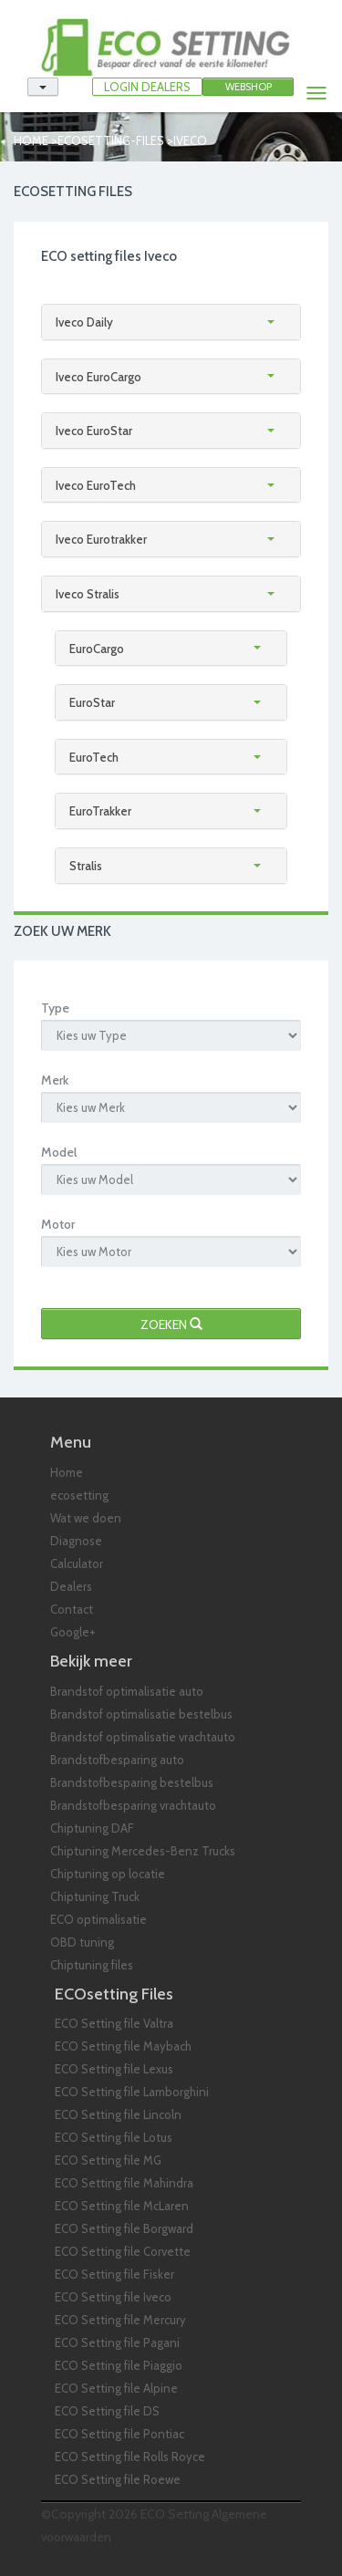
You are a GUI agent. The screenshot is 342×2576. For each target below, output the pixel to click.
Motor (58, 1224)
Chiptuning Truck (95, 1896)
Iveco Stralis (87, 594)
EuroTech (94, 757)
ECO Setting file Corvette (123, 2251)
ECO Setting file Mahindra (124, 2183)
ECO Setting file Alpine (116, 2388)
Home (31, 140)
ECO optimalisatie (98, 1919)
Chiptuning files (91, 1965)
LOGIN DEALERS (147, 86)
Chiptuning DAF (92, 1828)
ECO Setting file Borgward (124, 2228)
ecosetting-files (110, 140)
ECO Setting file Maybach (123, 2046)
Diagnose (76, 1540)
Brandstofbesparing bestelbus (131, 1782)
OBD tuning (82, 1942)
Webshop (248, 86)
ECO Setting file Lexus (114, 2069)
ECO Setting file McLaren (122, 2205)
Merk (54, 1080)
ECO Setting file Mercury (120, 2319)
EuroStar (92, 702)
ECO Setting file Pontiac (119, 2433)
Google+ (73, 1632)
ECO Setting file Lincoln (118, 2114)
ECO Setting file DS (107, 2411)
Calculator (76, 1563)
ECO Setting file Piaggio (118, 2365)
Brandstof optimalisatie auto (126, 1691)
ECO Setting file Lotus (113, 2137)
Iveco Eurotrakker (101, 539)
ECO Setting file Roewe (118, 2479)
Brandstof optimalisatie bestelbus (141, 1714)
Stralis (85, 865)
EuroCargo (96, 648)
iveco (190, 140)
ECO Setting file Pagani (117, 2342)
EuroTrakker (100, 811)
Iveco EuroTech (96, 485)
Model (59, 1152)
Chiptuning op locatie (107, 1873)
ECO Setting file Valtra (114, 2023)
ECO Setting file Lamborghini (132, 2091)
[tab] (171, 322)
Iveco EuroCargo (98, 376)
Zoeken (171, 1324)
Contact (71, 1609)
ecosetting (79, 1495)
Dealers (71, 1586)
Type (55, 1008)
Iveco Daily (84, 322)
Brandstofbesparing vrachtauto (133, 1805)
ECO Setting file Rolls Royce (130, 2456)
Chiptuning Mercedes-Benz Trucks (142, 1851)
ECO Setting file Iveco (113, 2297)
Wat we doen (85, 1518)
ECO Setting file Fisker (114, 2274)
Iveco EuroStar (94, 430)
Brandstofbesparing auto (117, 1759)
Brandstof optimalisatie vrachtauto (142, 1736)
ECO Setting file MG (108, 2160)
